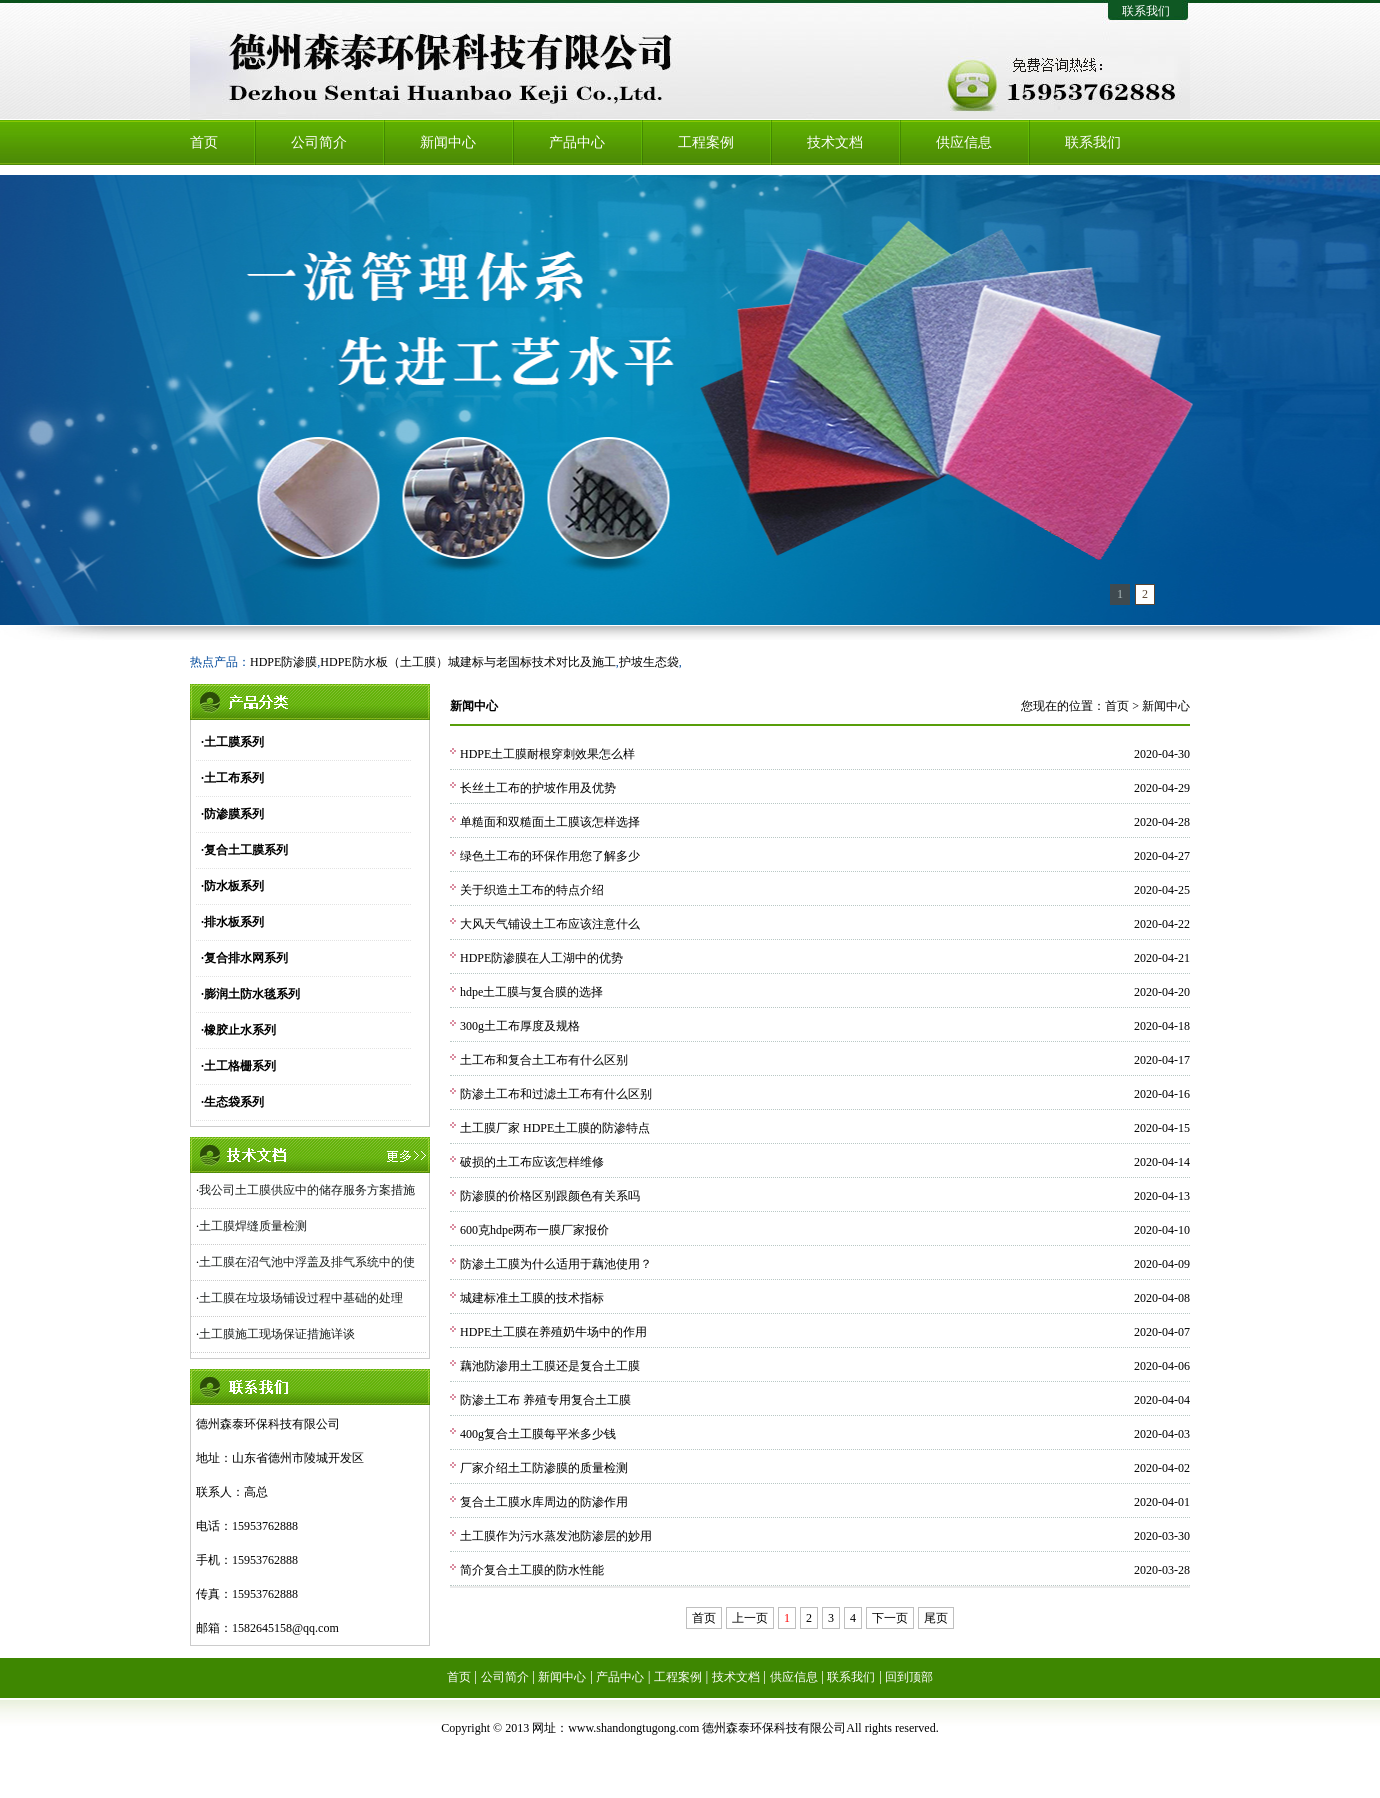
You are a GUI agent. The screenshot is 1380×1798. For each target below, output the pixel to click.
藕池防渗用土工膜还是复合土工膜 (550, 1366)
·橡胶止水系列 (238, 1030)
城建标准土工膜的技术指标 (532, 1298)
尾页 (936, 1618)
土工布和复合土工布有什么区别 (544, 1060)
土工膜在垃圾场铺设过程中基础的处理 (301, 1298)
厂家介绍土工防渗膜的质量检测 (544, 1468)
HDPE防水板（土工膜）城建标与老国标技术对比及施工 (467, 662)
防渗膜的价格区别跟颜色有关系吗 (550, 1196)
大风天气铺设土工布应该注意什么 (550, 924)
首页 (204, 142)
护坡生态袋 (649, 662)
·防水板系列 (232, 886)
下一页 (890, 1618)
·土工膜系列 (232, 742)
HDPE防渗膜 (283, 662)
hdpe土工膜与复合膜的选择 (531, 992)
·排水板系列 (232, 922)
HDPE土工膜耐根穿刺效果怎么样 (547, 754)
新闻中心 (448, 142)
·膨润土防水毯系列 (250, 994)
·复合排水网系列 (244, 958)
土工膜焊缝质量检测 (253, 1226)
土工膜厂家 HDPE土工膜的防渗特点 (555, 1128)
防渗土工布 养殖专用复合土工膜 (545, 1400)
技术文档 (835, 142)
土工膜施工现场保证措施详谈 (277, 1334)
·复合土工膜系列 (244, 850)
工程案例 (706, 142)
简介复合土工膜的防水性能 (532, 1570)
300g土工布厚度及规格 (520, 1026)
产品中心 (577, 142)
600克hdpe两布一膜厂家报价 (534, 1230)
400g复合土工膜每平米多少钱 (538, 1434)
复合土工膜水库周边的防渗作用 (544, 1502)
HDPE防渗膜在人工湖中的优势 (541, 958)
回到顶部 (909, 1677)
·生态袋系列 (232, 1102)
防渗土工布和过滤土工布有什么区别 (556, 1094)
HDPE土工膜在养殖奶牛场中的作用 (553, 1332)
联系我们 (1146, 11)
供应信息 (964, 142)
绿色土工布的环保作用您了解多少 (550, 856)
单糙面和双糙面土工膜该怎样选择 (550, 822)
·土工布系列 (232, 778)
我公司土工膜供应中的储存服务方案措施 (307, 1190)
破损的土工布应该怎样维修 (532, 1162)
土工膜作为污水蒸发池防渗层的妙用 (556, 1536)
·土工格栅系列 (238, 1066)
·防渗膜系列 (232, 814)
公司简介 (319, 142)
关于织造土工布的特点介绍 (532, 890)
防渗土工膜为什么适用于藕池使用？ (556, 1264)
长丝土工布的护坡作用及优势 (538, 788)
